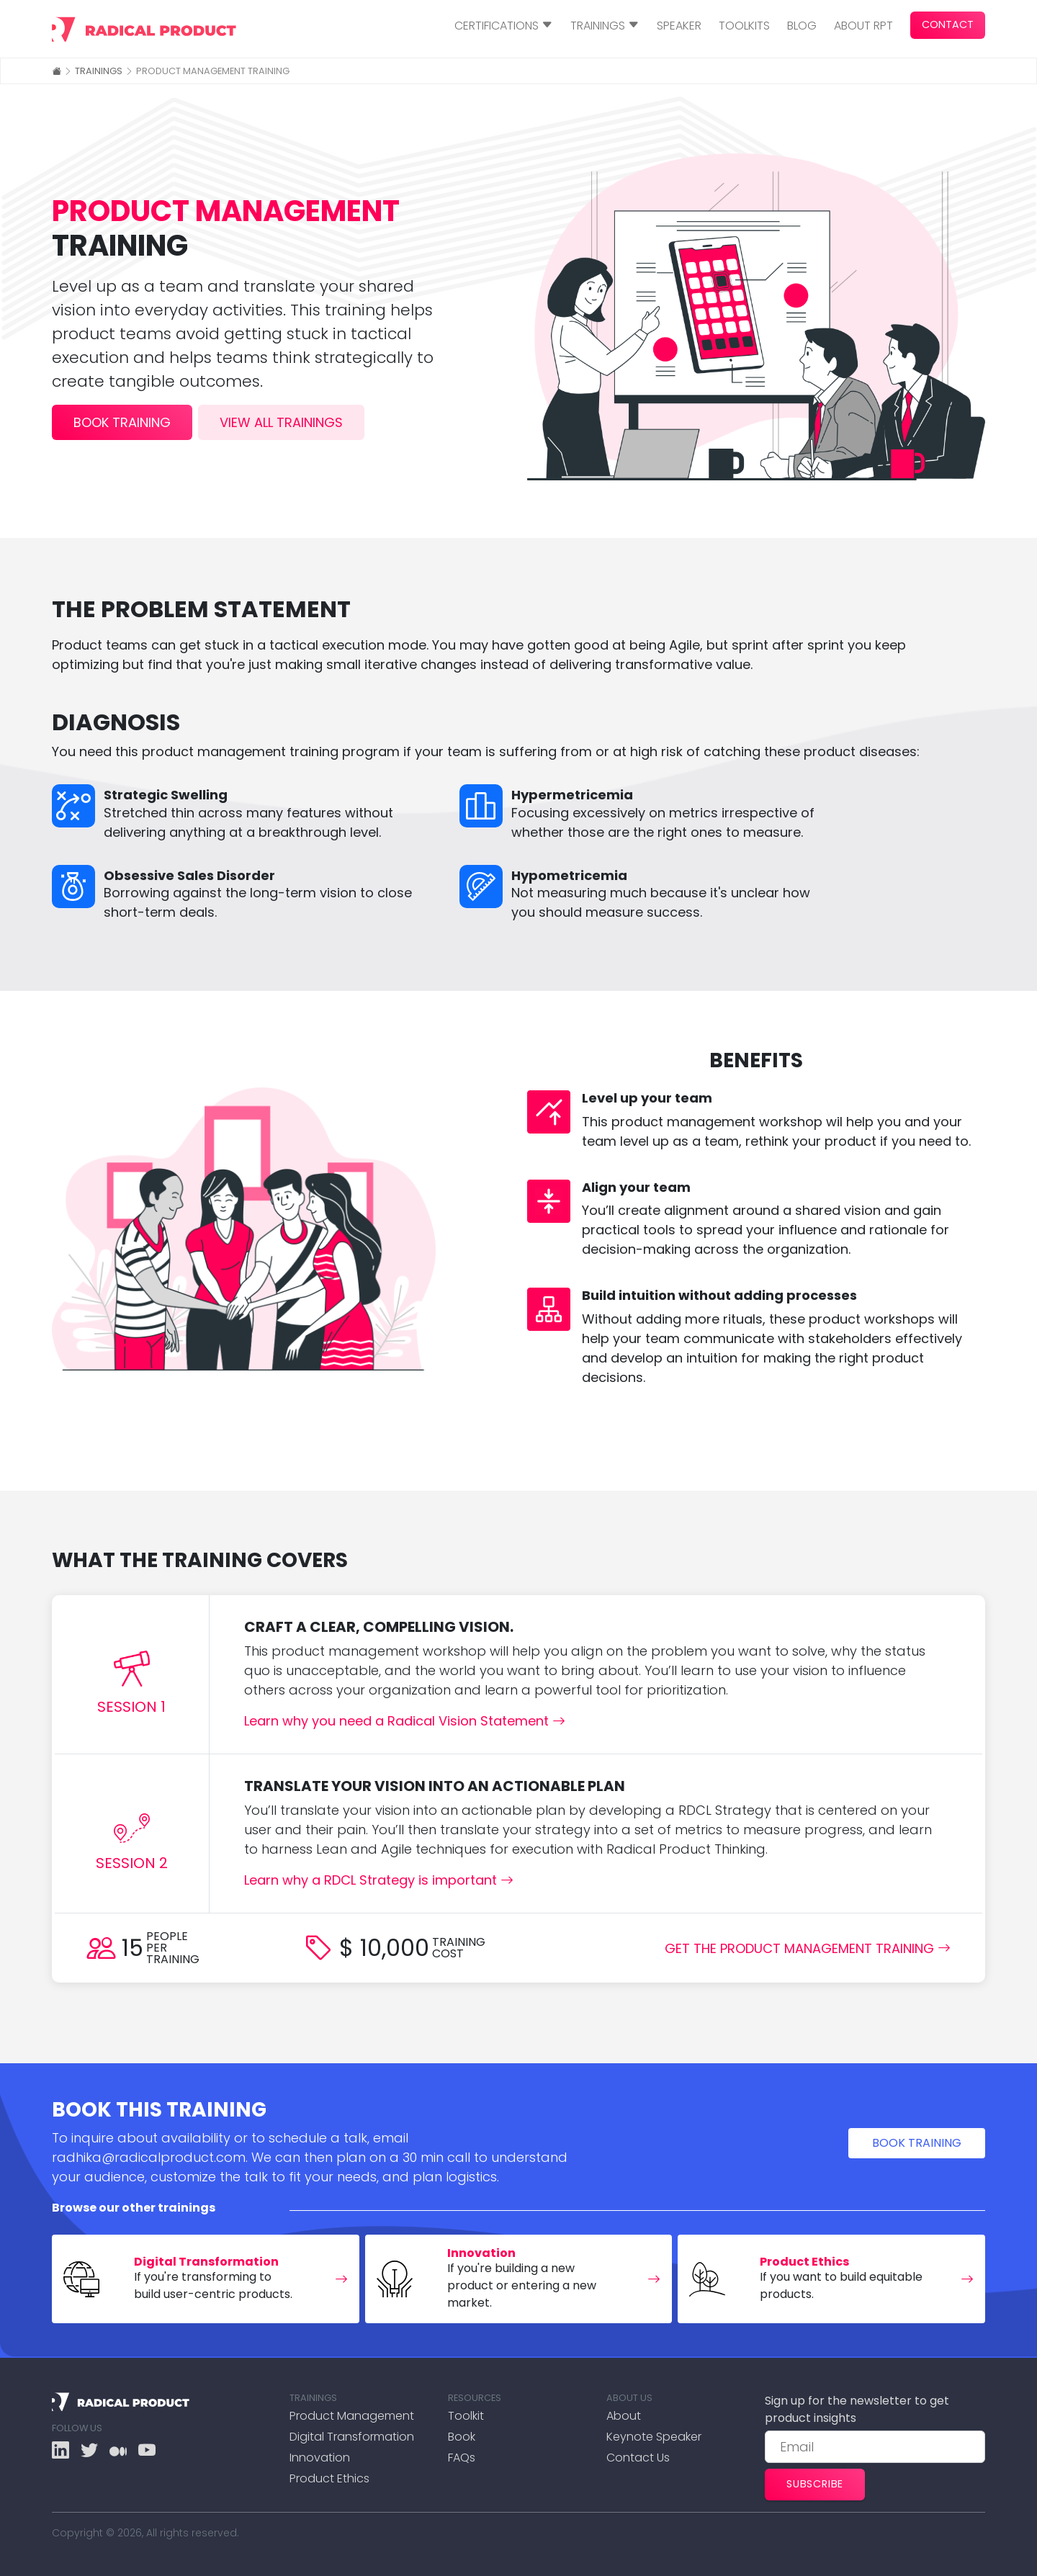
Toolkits (744, 25)
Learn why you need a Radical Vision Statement (404, 1721)
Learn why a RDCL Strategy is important (378, 1880)
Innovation (319, 2457)
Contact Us (638, 2457)
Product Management (351, 2415)
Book (461, 2436)
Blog (802, 25)
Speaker (679, 25)
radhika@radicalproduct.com (149, 2157)
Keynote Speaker (653, 2436)
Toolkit (466, 2415)
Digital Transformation (351, 2436)
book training (122, 422)
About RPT (863, 25)
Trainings (98, 71)
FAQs (461, 2457)
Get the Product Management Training (808, 1948)
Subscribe (814, 2484)
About (623, 2415)
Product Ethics (329, 2478)
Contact (948, 24)
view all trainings (281, 422)
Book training (916, 2143)
